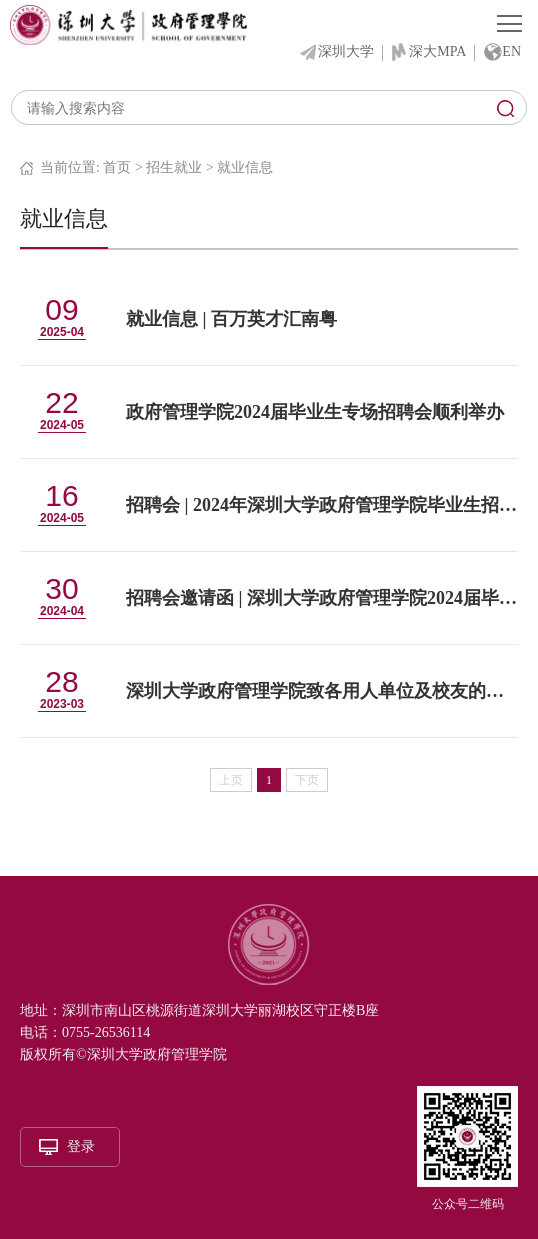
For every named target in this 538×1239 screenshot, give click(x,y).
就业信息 (245, 167)
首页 (117, 167)
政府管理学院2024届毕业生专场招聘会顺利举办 (315, 412)
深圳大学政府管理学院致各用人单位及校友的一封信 (322, 691)
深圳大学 (346, 51)
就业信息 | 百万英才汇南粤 (231, 319)
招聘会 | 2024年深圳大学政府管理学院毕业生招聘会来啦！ (322, 505)
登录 (81, 1146)
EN (511, 51)
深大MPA (437, 51)
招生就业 (174, 167)
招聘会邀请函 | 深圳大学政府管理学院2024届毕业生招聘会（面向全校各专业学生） (322, 598)
